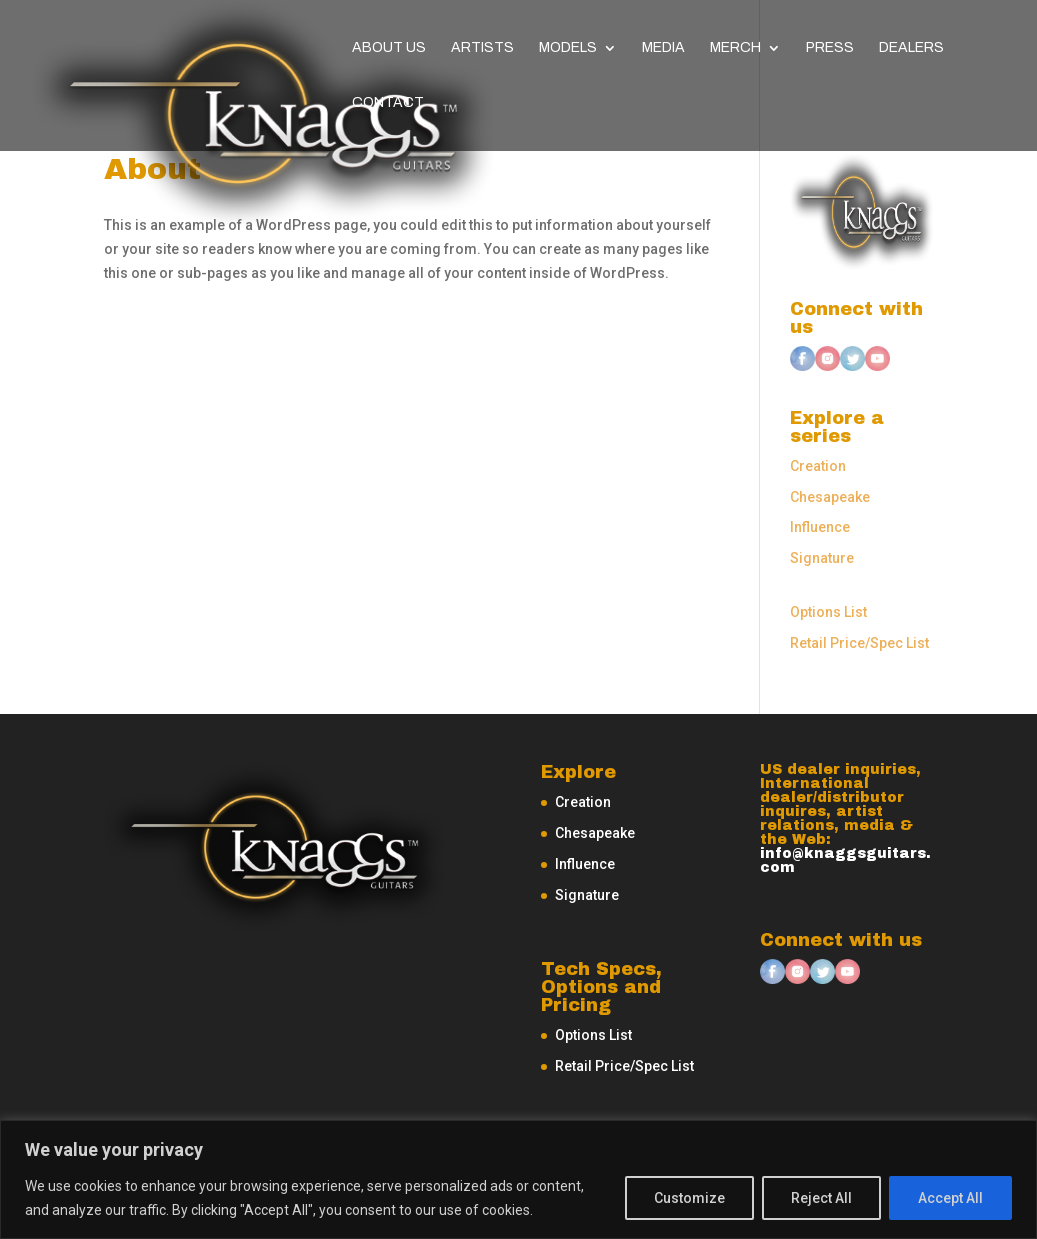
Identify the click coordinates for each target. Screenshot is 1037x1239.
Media (663, 48)
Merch (735, 48)
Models (568, 48)
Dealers (911, 48)
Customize (689, 1198)
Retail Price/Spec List (859, 643)
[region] (518, 1179)
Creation (818, 466)
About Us (389, 48)
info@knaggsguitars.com (845, 860)
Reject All (821, 1198)
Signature (822, 558)
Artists (482, 48)
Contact (388, 103)
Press (830, 48)
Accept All (950, 1198)
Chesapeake (830, 497)
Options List (828, 612)
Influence (820, 527)
